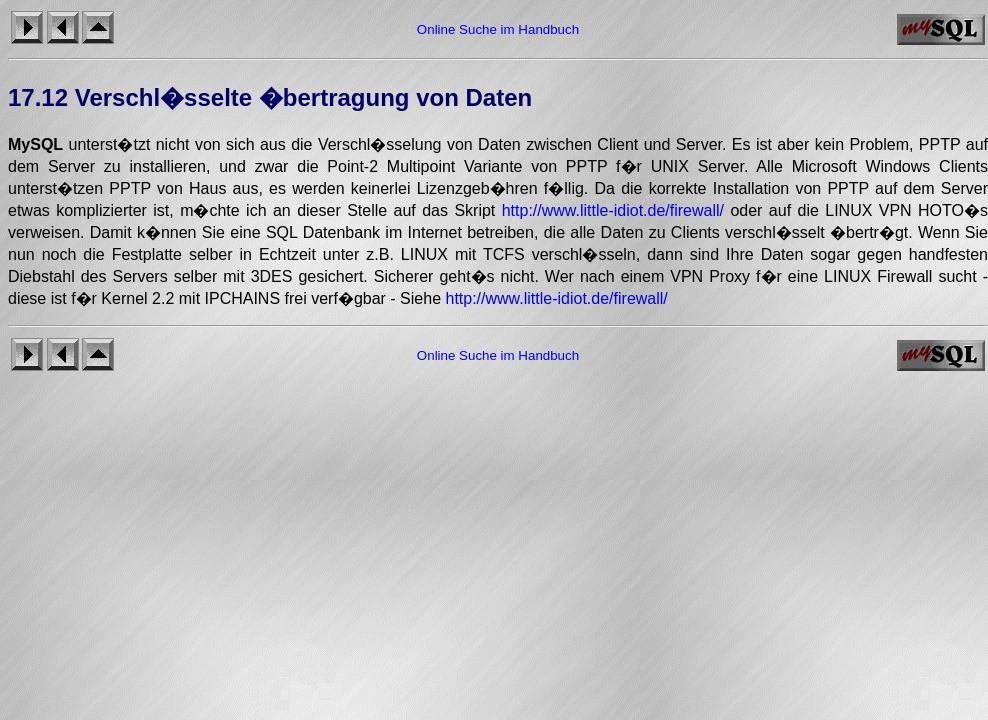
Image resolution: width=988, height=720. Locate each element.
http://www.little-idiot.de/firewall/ (613, 210)
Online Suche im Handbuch (498, 29)
